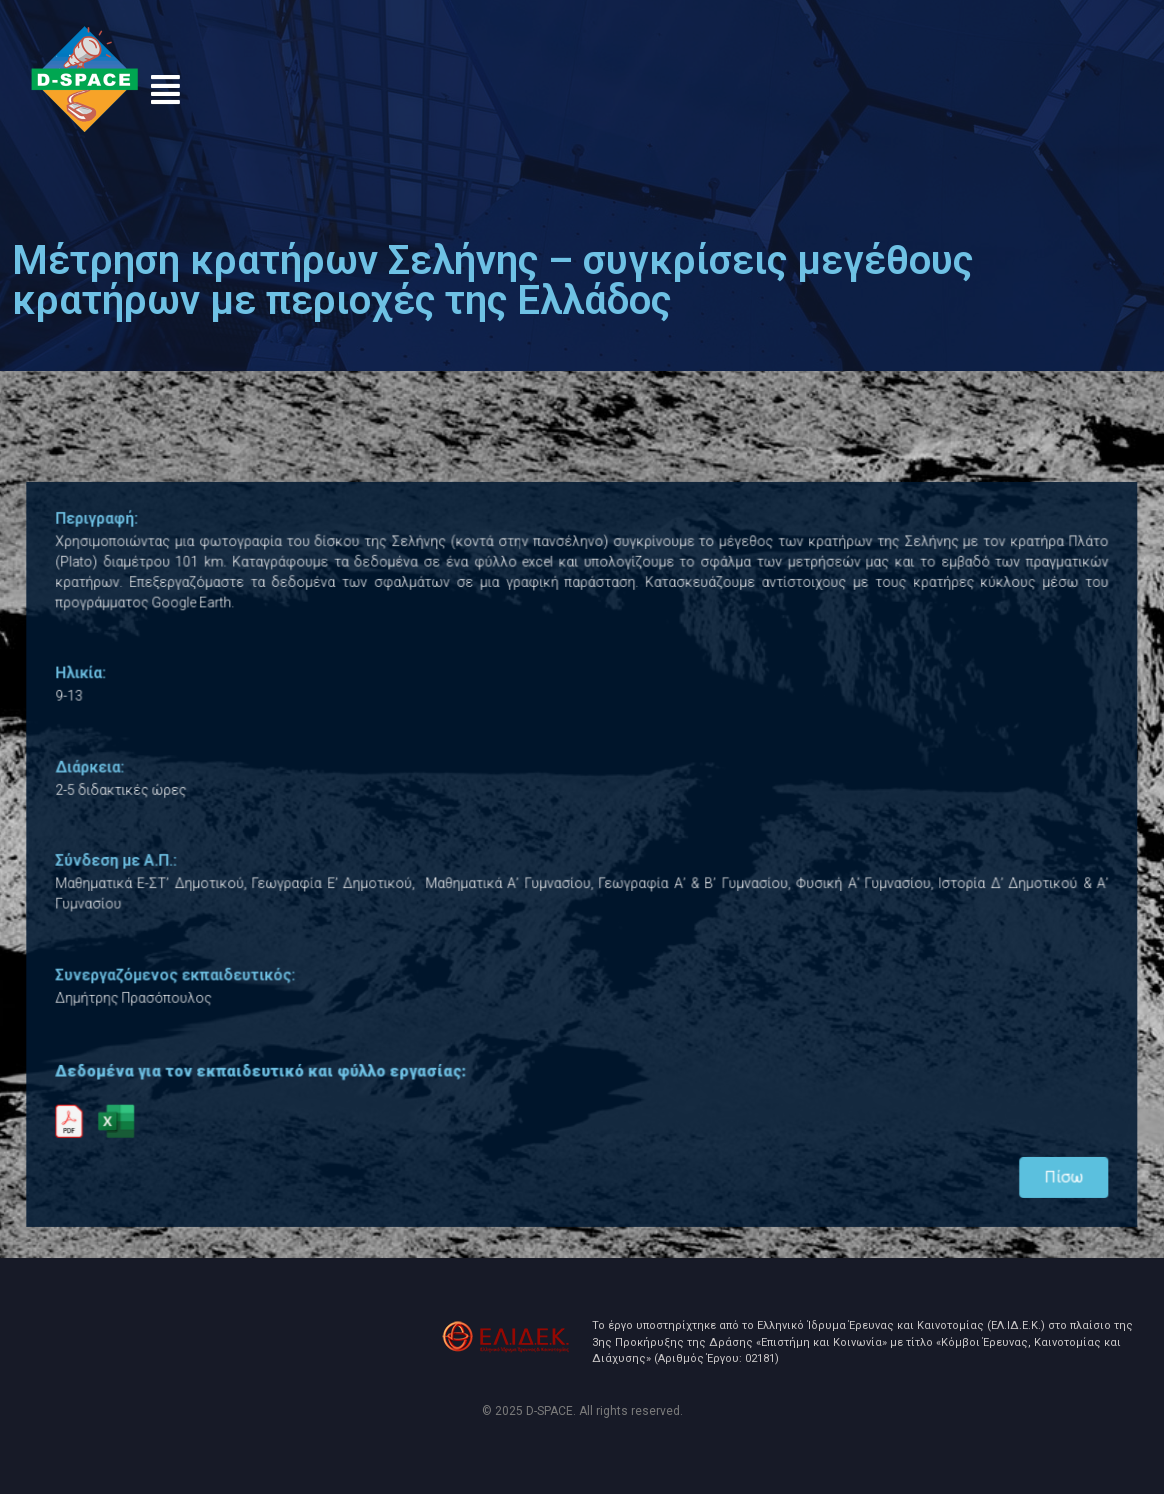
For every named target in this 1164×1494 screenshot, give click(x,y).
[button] (165, 89)
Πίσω (1024, 1150)
